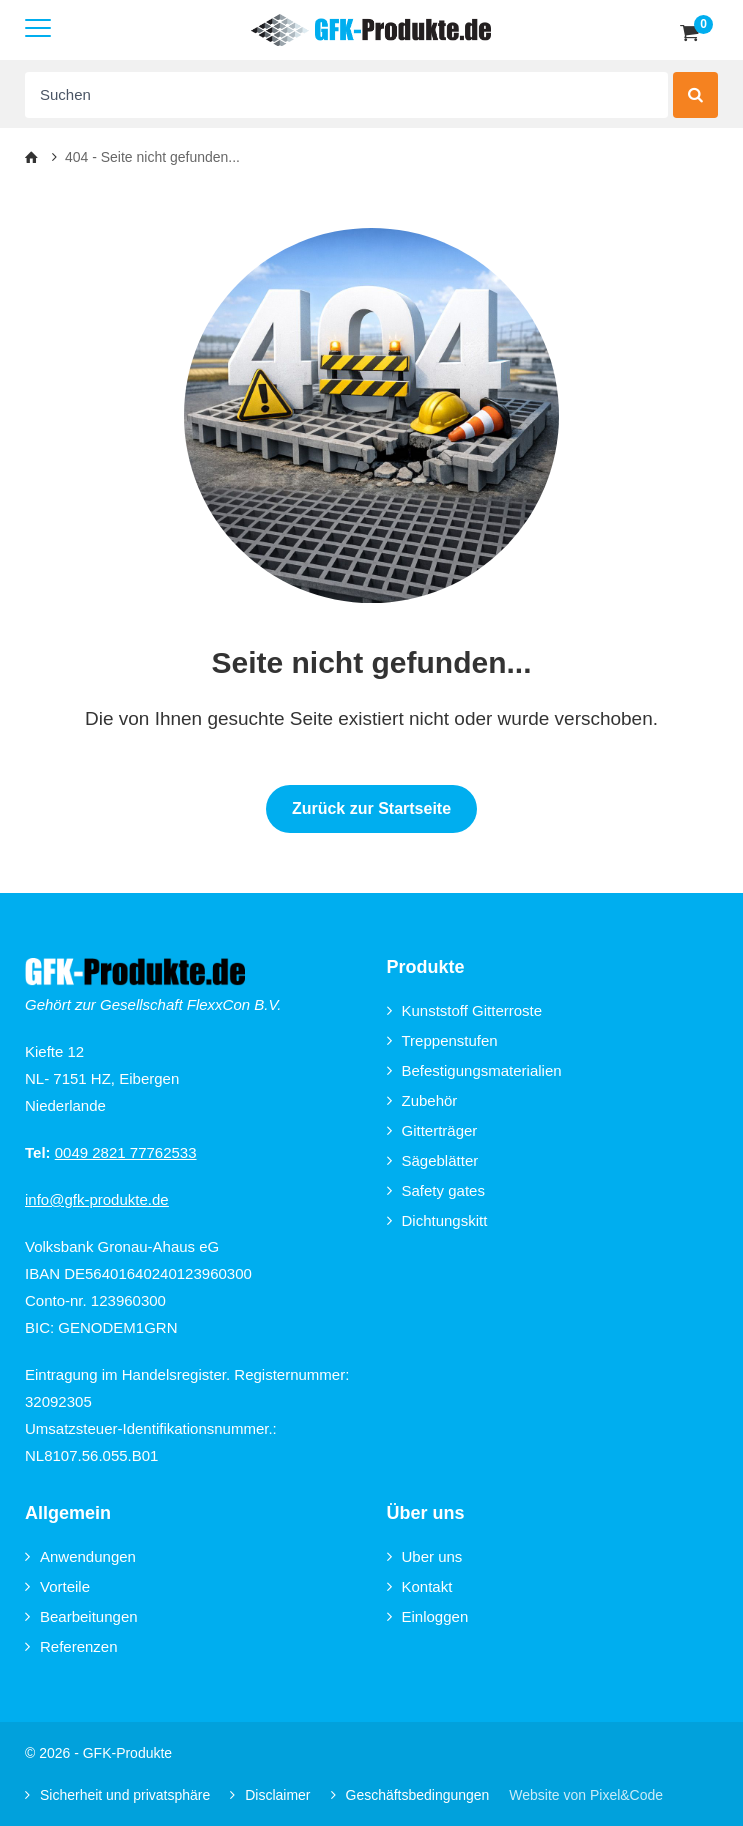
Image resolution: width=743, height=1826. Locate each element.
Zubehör (422, 1100)
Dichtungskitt (437, 1220)
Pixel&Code (626, 1795)
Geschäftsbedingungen (410, 1795)
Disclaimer (270, 1795)
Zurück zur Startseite (371, 808)
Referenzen (71, 1646)
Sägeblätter (433, 1160)
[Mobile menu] (38, 30)
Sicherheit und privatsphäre (117, 1795)
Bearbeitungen (81, 1616)
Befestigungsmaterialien (474, 1070)
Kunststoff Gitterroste (465, 1010)
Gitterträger (432, 1130)
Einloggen (428, 1616)
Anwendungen (80, 1556)
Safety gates (436, 1190)
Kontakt (420, 1586)
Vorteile (57, 1586)
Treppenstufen (442, 1040)
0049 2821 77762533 (126, 1152)
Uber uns (425, 1556)
